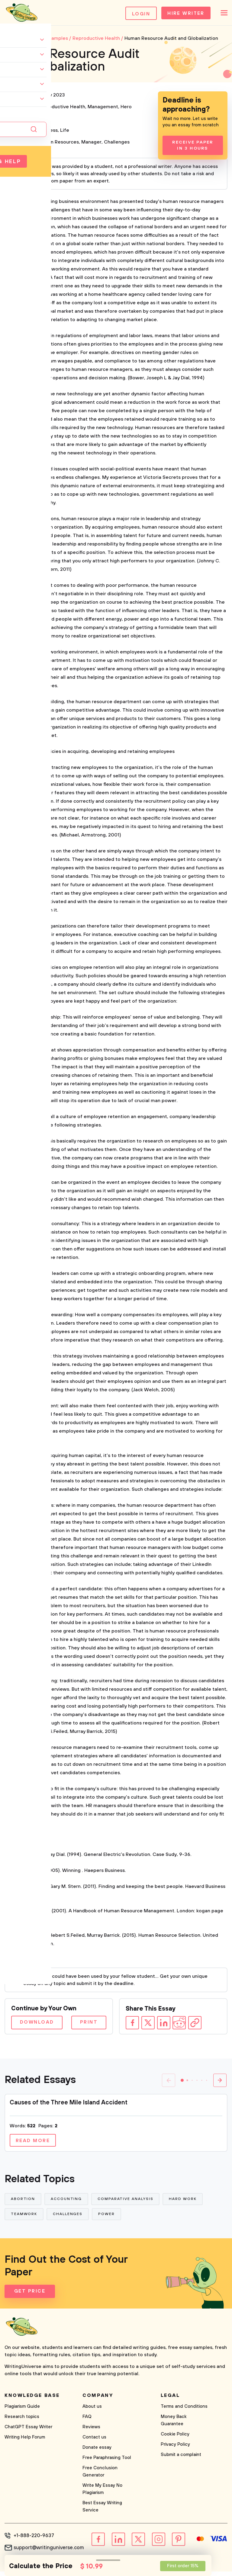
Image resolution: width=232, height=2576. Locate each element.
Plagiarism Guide (22, 2411)
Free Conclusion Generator (100, 2476)
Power (108, 2218)
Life (64, 132)
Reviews (91, 2431)
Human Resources (58, 144)
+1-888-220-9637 (33, 2540)
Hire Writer (182, 14)
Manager (91, 144)
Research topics (22, 2421)
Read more (33, 2143)
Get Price (30, 2296)
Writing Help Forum (25, 2442)
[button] (182, 2081)
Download (38, 2024)
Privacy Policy (175, 2449)
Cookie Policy (175, 2439)
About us (92, 2411)
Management (103, 109)
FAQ (87, 2421)
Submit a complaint (181, 2459)
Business (48, 132)
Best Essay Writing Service (102, 2511)
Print (87, 2024)
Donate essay (96, 2452)
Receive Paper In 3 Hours (192, 147)
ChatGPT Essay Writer (28, 2431)
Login (136, 14)
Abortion (23, 2201)
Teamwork (24, 2218)
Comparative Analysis (127, 2201)
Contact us (94, 2442)
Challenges (117, 144)
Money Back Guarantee (174, 2424)
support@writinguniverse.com (48, 2552)
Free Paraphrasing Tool (106, 2462)
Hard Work (185, 2201)
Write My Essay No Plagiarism (102, 2493)
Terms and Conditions (184, 2411)
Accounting (67, 2201)
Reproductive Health (61, 109)
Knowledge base (32, 2400)
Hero (126, 109)
